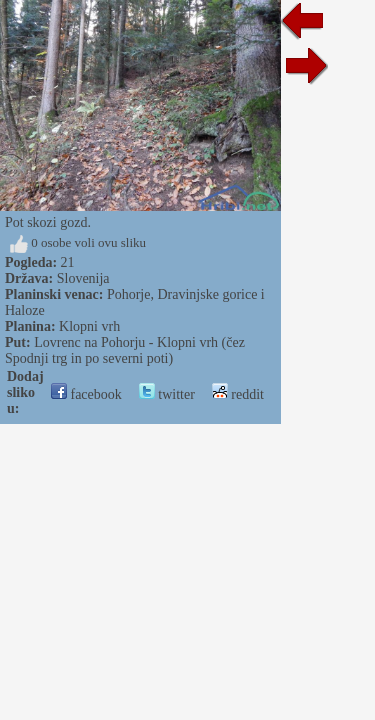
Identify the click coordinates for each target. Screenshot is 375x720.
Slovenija (83, 278)
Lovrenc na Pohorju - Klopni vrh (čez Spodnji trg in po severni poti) (125, 350)
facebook (86, 394)
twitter (167, 394)
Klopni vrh (89, 326)
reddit (238, 394)
